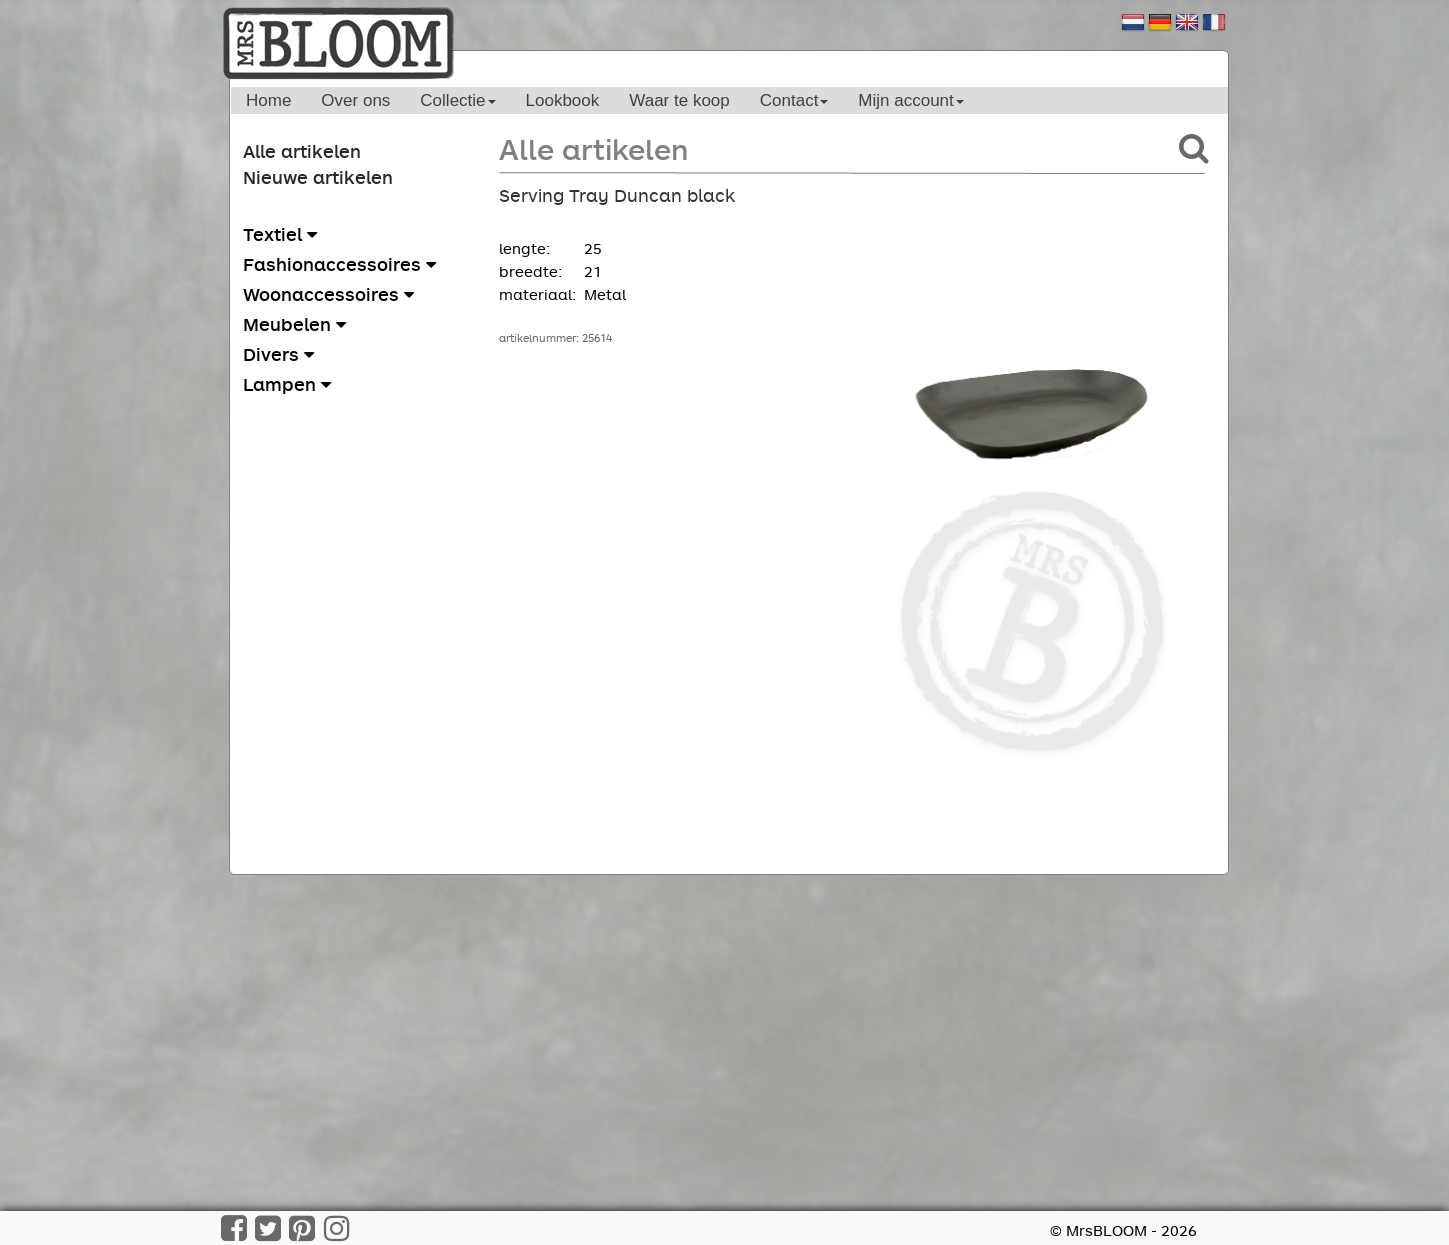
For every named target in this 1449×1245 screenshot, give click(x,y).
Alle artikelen (302, 151)
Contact (794, 100)
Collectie (457, 100)
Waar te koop (679, 100)
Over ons (355, 100)
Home (268, 100)
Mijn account (910, 100)
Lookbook (563, 100)
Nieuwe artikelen (318, 177)
